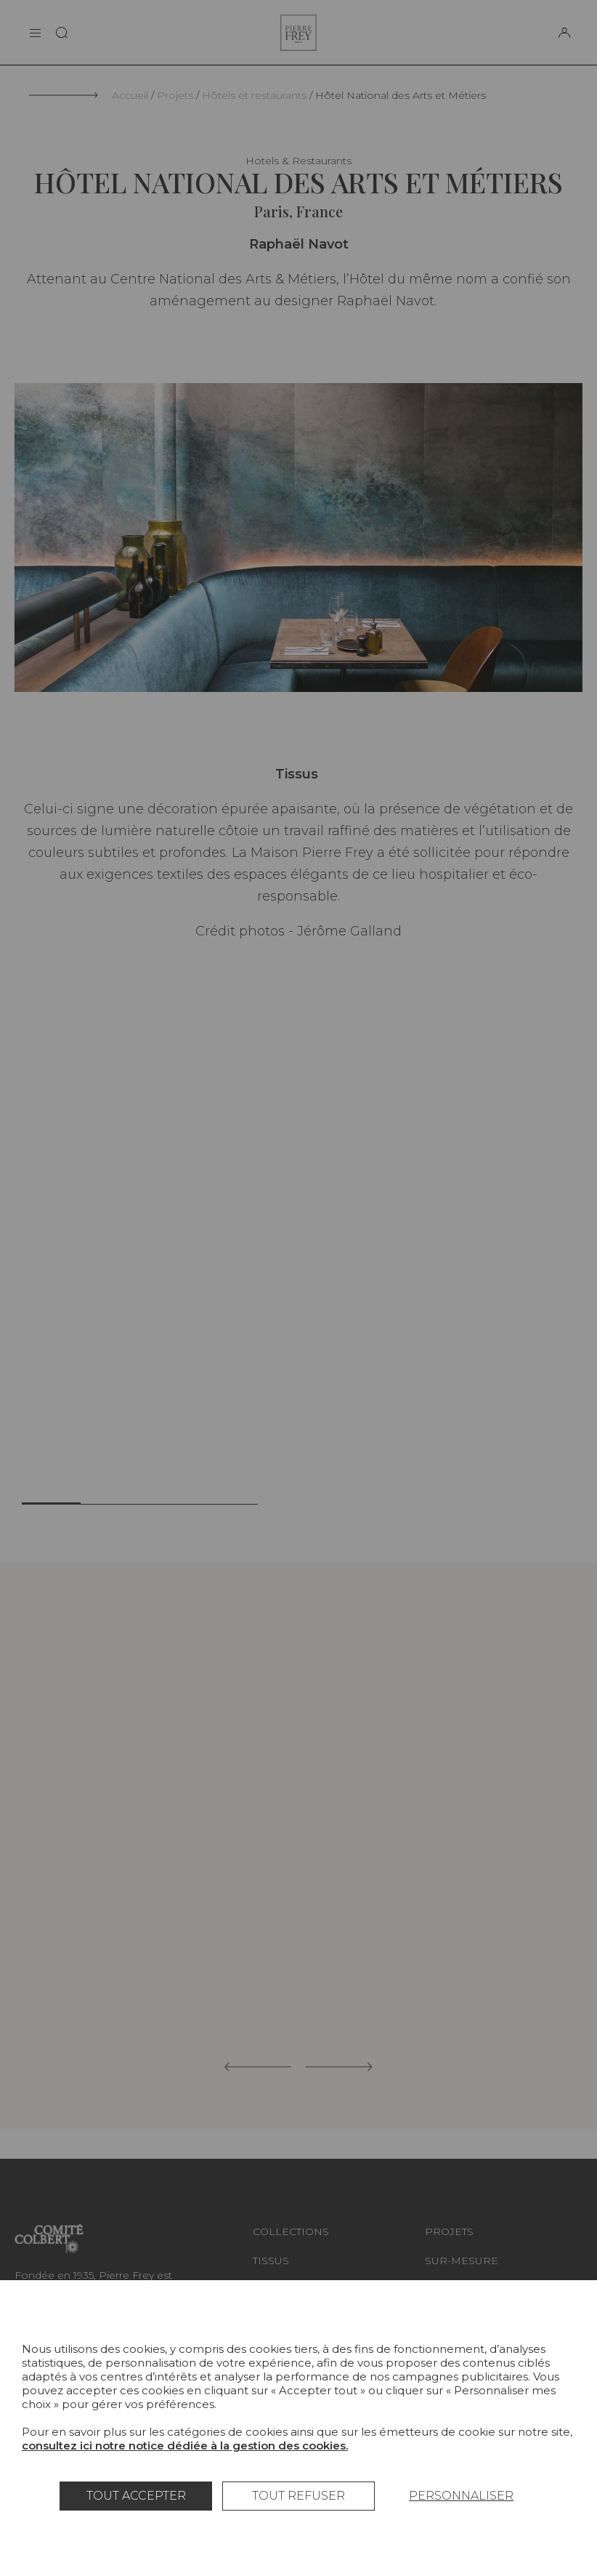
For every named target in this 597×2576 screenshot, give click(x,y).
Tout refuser (298, 2496)
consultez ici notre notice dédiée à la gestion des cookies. (185, 2445)
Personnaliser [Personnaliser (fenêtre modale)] (461, 2496)
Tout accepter (136, 2496)
